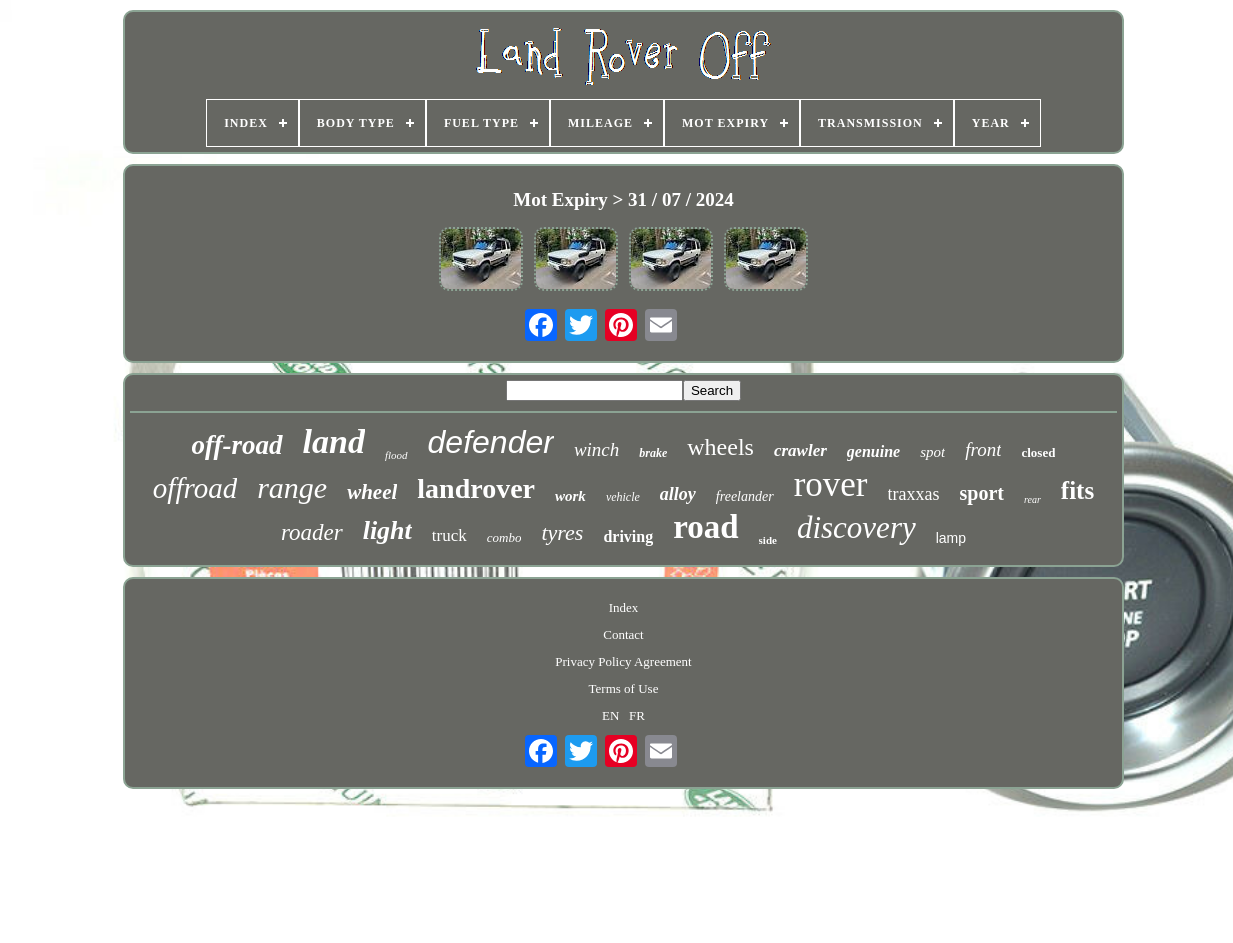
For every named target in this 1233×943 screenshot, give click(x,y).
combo (504, 537)
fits (1077, 490)
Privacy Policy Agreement (623, 661)
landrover (476, 488)
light (387, 530)
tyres (562, 532)
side (768, 540)
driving (628, 536)
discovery (856, 527)
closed (1038, 452)
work (570, 496)
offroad (195, 488)
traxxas (914, 494)
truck (449, 535)
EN (610, 715)
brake (653, 453)
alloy (678, 494)
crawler (800, 450)
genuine (873, 451)
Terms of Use (624, 688)
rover (831, 484)
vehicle (623, 497)
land (334, 441)
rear (1032, 499)
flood (396, 455)
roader (312, 532)
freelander (745, 496)
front (983, 449)
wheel (372, 492)
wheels (720, 447)
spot (932, 452)
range (292, 487)
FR (637, 715)
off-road (237, 445)
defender (491, 442)
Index (624, 607)
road (705, 527)
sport (982, 493)
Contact (623, 634)
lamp (951, 538)
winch (596, 449)
